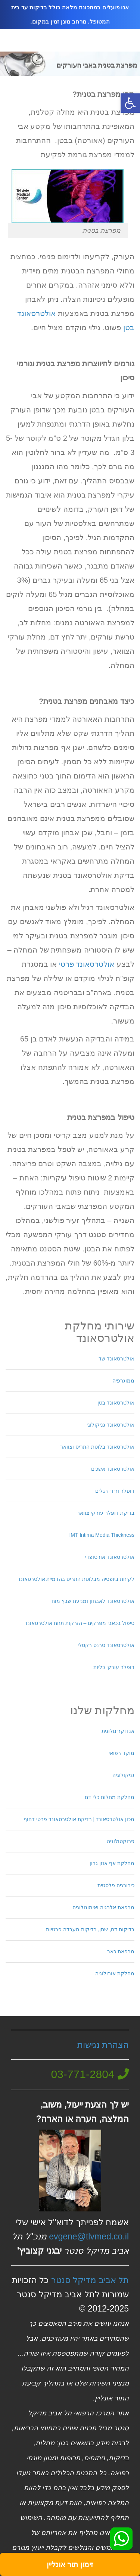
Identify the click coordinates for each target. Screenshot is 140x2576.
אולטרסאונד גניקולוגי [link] (110, 1425)
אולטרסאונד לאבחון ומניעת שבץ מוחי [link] (92, 1601)
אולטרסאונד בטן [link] (115, 1403)
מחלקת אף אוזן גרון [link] (112, 1863)
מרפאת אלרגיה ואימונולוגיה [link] (103, 1907)
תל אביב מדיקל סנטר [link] (90, 2280)
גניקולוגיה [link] (123, 1775)
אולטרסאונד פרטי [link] (87, 964)
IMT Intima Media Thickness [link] (101, 1535)
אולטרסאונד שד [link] (116, 1359)
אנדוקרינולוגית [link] (118, 1731)
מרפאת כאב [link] (120, 1951)
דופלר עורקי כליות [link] (113, 1667)
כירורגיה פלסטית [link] (115, 1885)
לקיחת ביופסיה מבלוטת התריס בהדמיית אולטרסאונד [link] (76, 1579)
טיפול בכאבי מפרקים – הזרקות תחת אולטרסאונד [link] (79, 1623)
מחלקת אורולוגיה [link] (114, 1973)
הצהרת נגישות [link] (103, 2045)
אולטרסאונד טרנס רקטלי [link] (106, 1645)
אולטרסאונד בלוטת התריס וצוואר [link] (97, 1447)
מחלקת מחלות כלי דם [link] (109, 1797)
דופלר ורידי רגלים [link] (114, 1491)
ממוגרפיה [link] (123, 1381)
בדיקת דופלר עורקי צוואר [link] (105, 1513)
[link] (130, 103)
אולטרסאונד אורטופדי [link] (109, 1557)
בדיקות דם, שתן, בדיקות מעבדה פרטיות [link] (90, 1929)
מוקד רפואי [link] (121, 1753)
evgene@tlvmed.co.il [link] (89, 2236)
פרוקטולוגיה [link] (120, 1841)
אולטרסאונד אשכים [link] (112, 1469)
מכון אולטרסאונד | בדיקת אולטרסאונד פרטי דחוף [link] (79, 1819)
